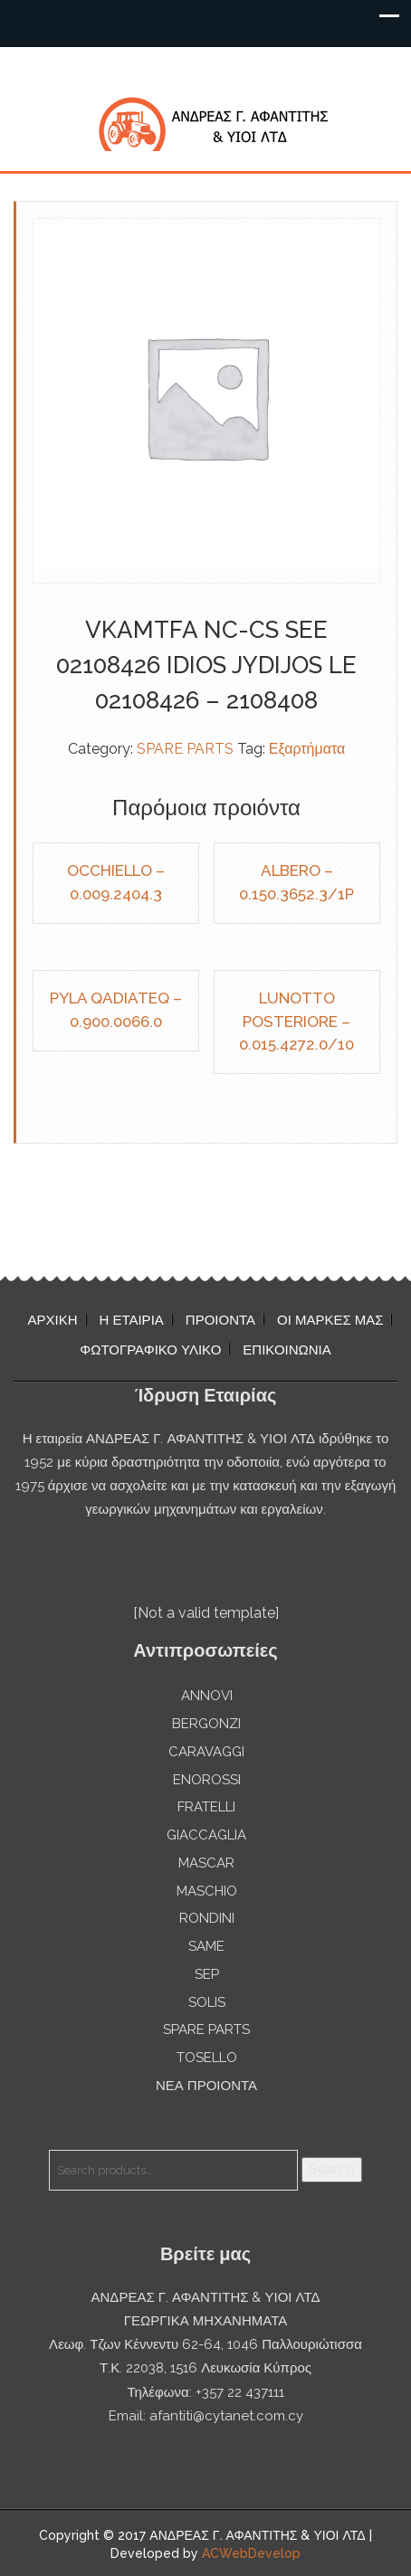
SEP (207, 1974)
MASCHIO (207, 1891)
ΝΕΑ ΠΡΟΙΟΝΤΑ (206, 2085)
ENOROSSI (207, 1780)
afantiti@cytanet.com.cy (226, 2416)
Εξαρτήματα (307, 748)
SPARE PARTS (185, 748)
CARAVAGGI (206, 1752)
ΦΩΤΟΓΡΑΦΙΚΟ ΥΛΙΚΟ (150, 1350)
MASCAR (206, 1863)
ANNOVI (207, 1695)
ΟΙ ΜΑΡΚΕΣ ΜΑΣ (330, 1320)
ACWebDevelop (251, 2553)
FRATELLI (206, 1807)
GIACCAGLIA (206, 1835)
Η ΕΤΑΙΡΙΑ (132, 1320)
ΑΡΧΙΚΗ (53, 1320)
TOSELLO (207, 2057)
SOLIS (206, 2002)
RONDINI (206, 1918)
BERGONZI (206, 1724)
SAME (206, 1946)
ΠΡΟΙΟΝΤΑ (220, 1320)
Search (332, 2169)
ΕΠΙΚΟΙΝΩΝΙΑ (286, 1350)
